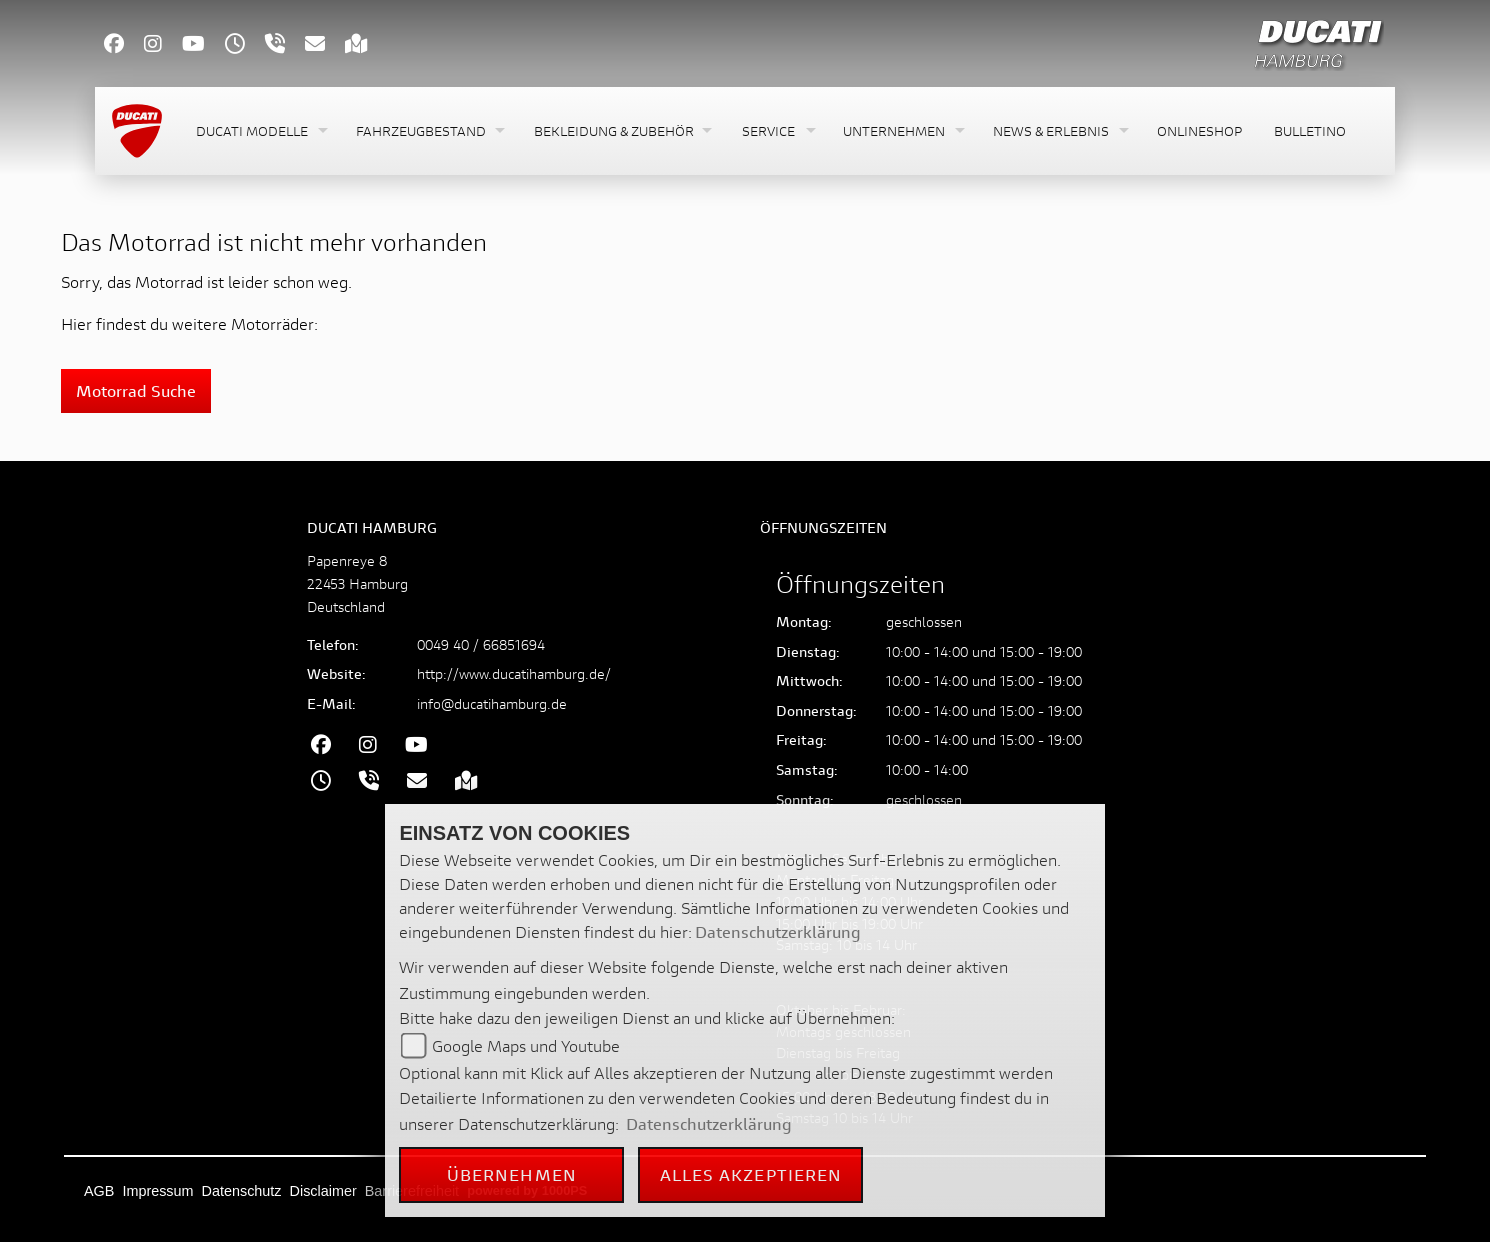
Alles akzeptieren (751, 1174)
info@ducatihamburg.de (492, 703)
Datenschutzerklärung (778, 931)
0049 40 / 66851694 (481, 644)
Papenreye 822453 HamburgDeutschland (357, 583)
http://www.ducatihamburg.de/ (514, 673)
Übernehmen (512, 1174)
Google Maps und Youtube (526, 1045)
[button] (260, 131)
